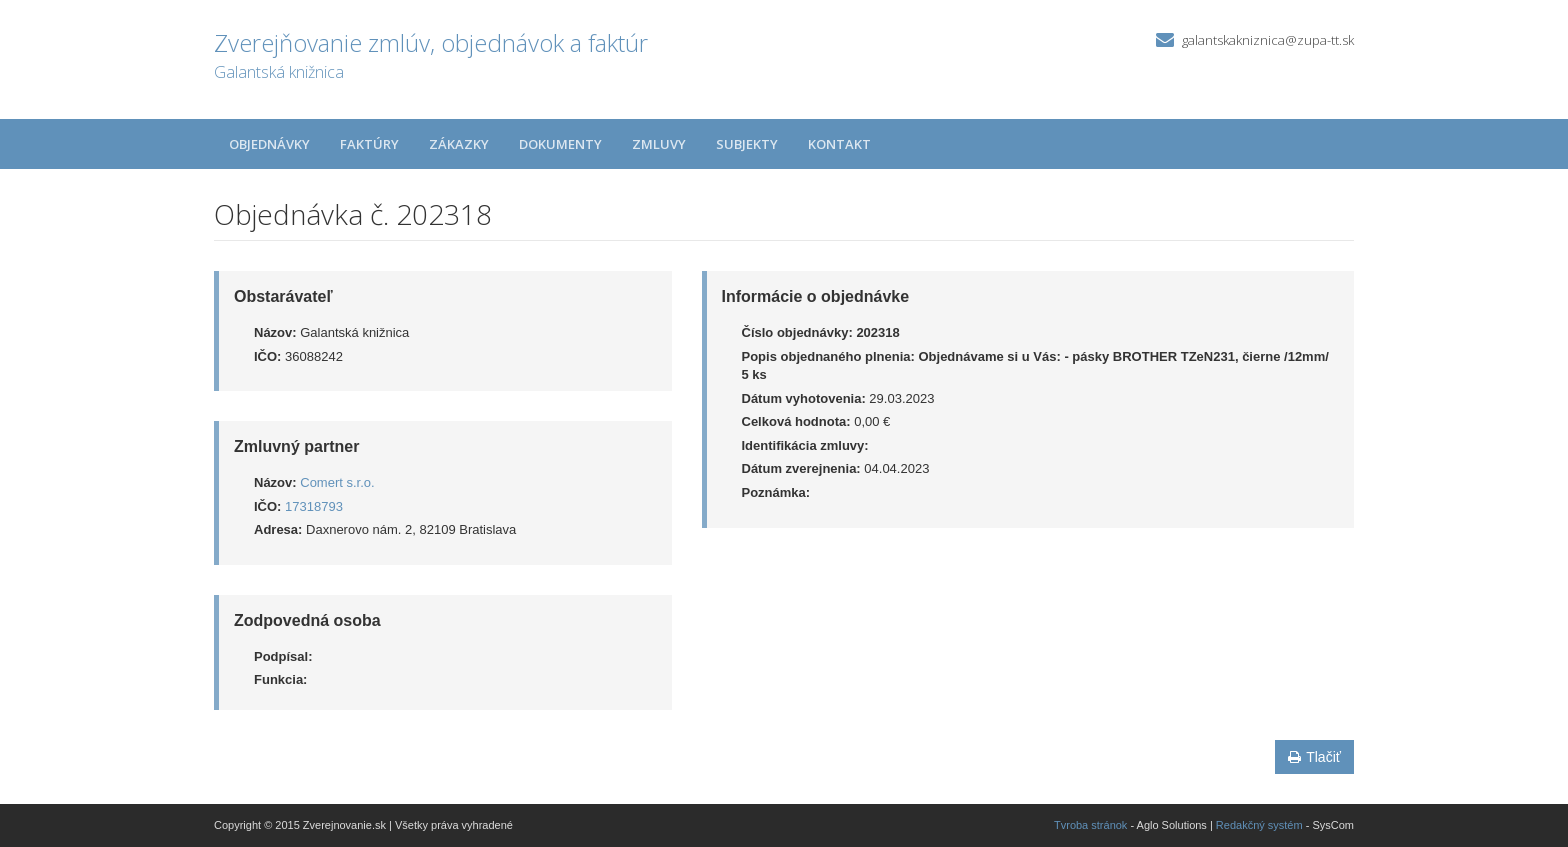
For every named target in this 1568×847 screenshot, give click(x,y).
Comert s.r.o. (337, 482)
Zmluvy (659, 144)
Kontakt (839, 144)
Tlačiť (1314, 757)
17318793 (314, 506)
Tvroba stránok (1090, 825)
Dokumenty (560, 144)
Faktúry (369, 144)
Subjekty (747, 144)
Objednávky (269, 144)
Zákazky (459, 144)
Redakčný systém (1259, 825)
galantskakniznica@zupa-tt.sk (1268, 40)
